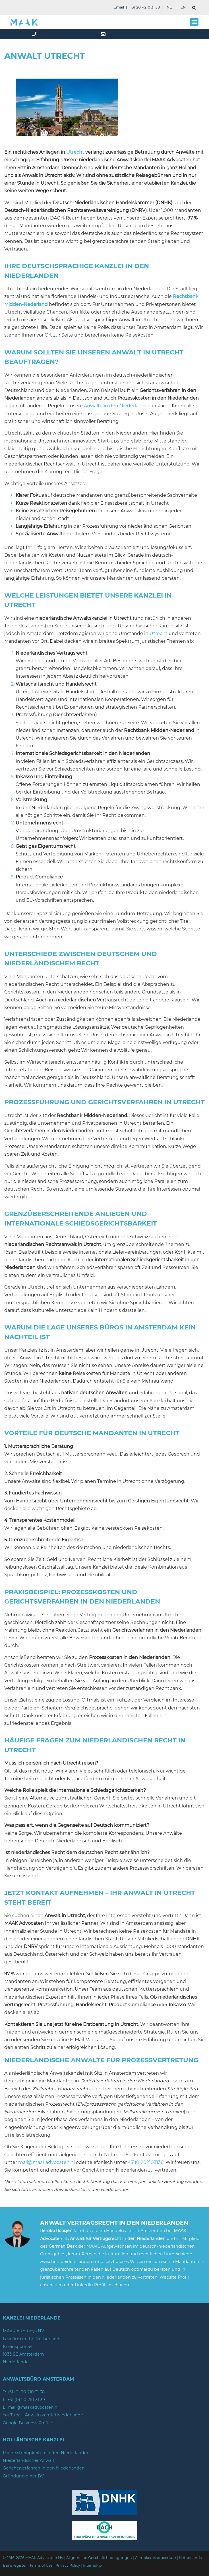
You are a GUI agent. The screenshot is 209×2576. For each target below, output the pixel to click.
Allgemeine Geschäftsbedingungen (99, 2558)
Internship (92, 2565)
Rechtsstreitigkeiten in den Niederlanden (46, 2452)
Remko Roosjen (56, 2230)
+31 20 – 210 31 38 (145, 7)
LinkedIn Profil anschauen (102, 2284)
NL (169, 7)
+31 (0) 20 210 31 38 (26, 2392)
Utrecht (75, 152)
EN (183, 7)
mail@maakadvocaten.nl (46, 2162)
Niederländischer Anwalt (28, 2460)
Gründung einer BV (23, 2476)
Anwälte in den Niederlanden (117, 405)
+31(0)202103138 (146, 2162)
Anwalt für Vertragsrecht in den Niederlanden (117, 2238)
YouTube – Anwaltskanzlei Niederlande (43, 2415)
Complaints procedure (155, 2558)
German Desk (63, 2246)
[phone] (34, 34)
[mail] (104, 34)
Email (119, 7)
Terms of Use (41, 2565)
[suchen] (194, 8)
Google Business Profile (27, 2422)
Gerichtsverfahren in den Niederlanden (44, 2468)
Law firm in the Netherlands (32, 2338)
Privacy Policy (67, 2565)
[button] (194, 22)
